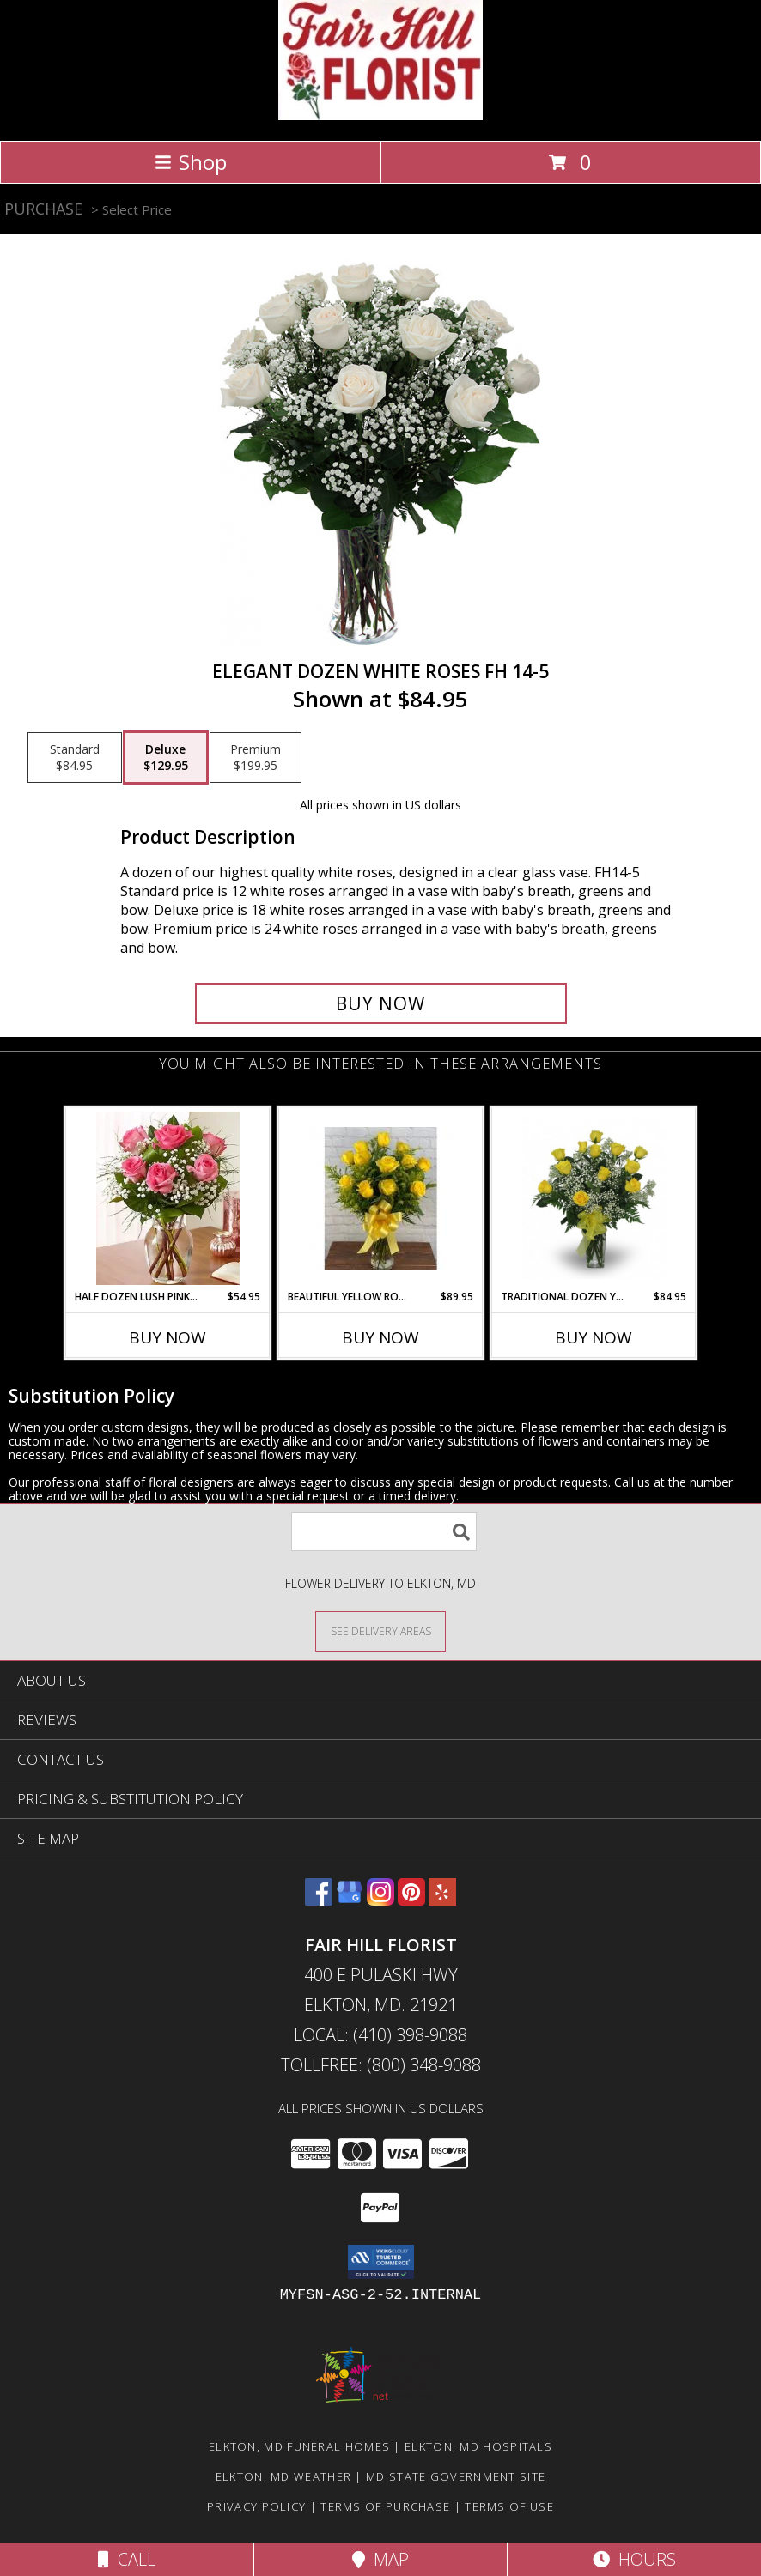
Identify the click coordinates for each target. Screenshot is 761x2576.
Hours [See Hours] (634, 2559)
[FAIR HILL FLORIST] (380, 115)
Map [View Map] (380, 2559)
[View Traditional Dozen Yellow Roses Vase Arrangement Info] (594, 1198)
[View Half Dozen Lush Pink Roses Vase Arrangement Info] (168, 1198)
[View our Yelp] (442, 1900)
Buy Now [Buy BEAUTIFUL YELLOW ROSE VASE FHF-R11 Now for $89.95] (380, 1337)
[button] (381, 2262)
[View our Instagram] (380, 1900)
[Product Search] (384, 1531)
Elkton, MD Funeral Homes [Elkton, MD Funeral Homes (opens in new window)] (299, 2446)
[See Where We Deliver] (380, 1630)
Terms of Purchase (385, 2506)
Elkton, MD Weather (283, 2476)
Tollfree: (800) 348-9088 (381, 2064)
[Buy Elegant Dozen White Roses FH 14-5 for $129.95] (381, 1003)
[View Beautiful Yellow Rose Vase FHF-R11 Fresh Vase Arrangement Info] (381, 1198)
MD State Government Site (455, 2476)
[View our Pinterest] (411, 1900)
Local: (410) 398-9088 (380, 2034)
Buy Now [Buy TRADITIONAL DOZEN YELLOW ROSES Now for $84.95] (593, 1337)
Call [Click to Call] (126, 2559)
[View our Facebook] (318, 1900)
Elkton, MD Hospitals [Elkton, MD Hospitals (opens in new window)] (478, 2446)
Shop (191, 162)
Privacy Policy (256, 2506)
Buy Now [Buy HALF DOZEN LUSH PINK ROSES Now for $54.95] (167, 1337)
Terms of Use (509, 2506)
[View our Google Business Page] (349, 1900)
